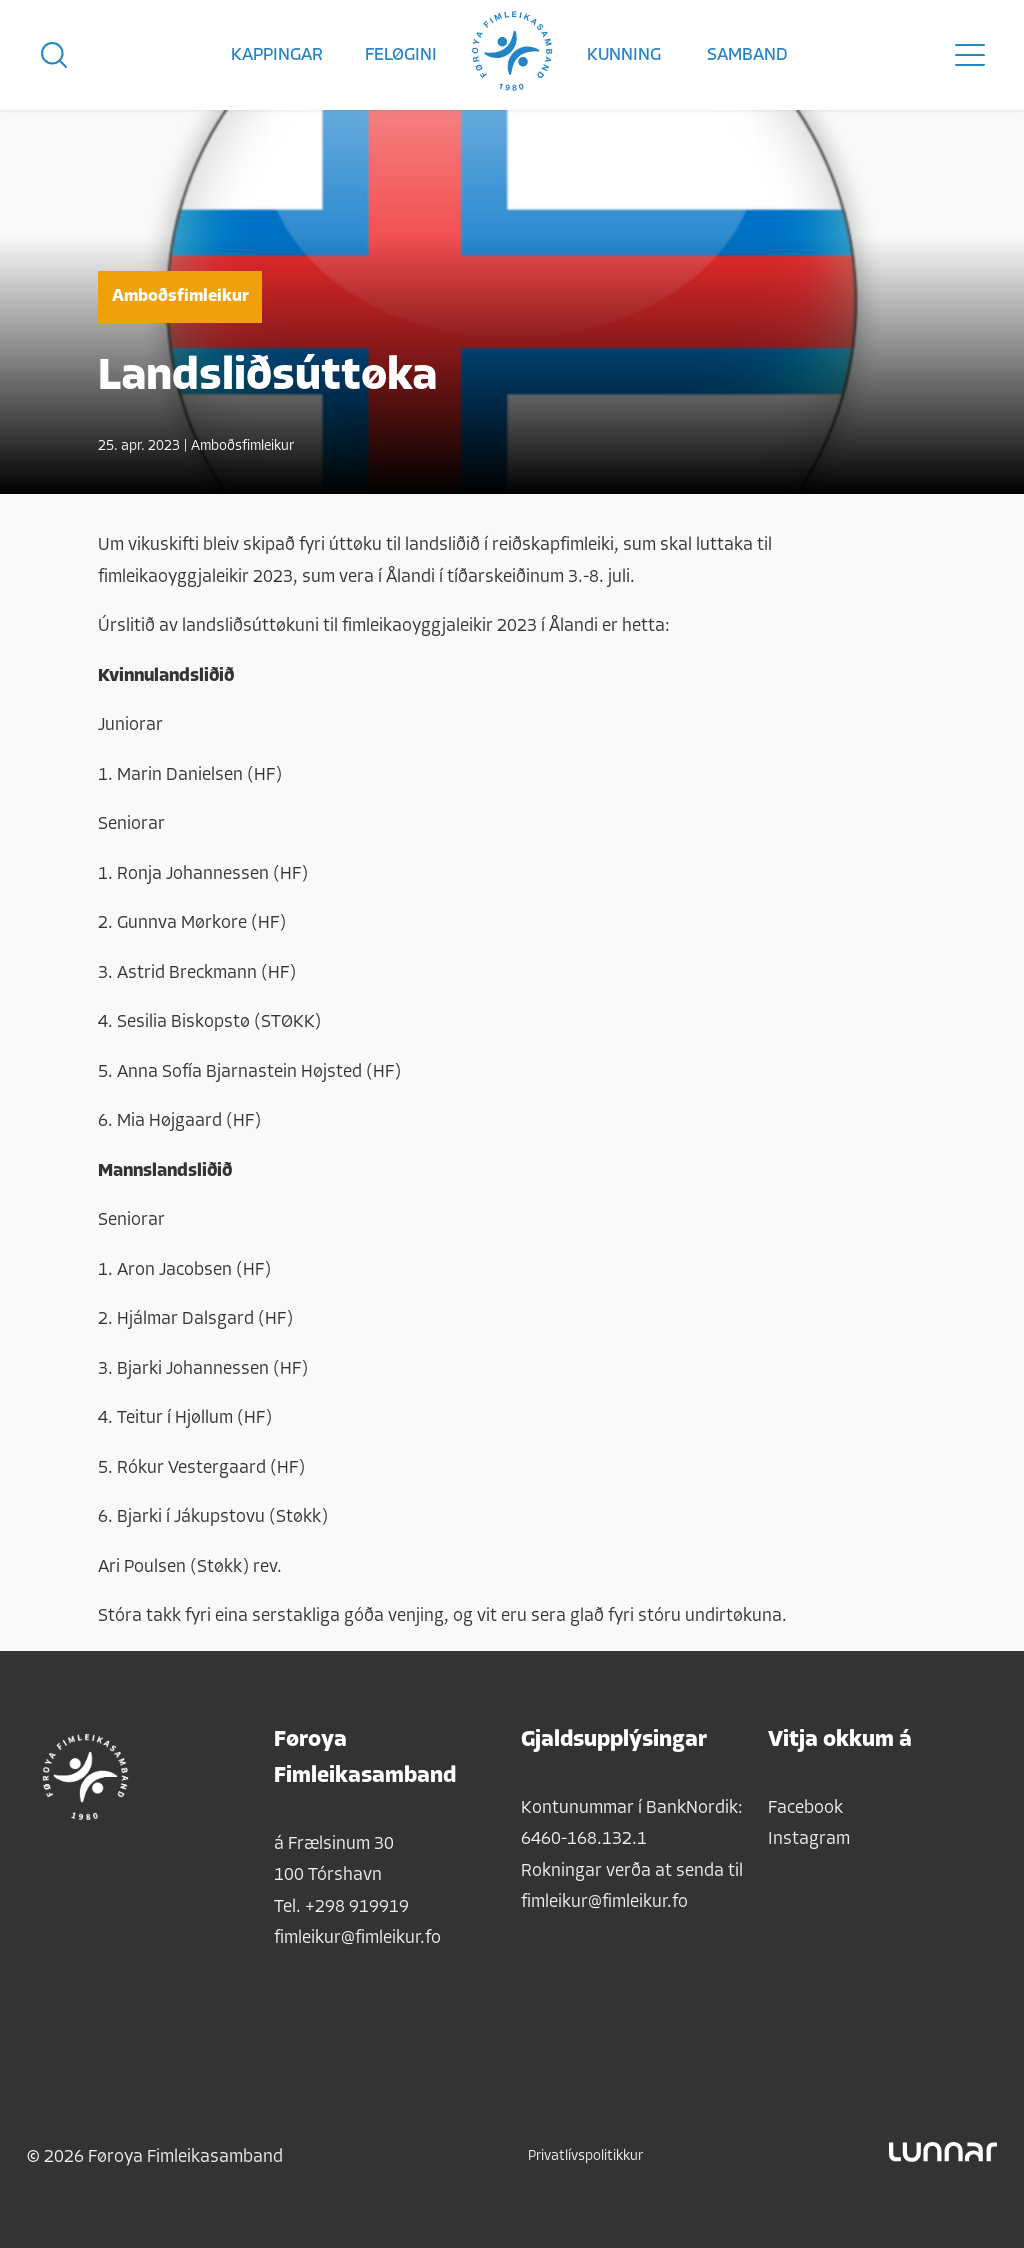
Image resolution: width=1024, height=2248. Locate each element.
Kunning (624, 55)
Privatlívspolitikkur (585, 2156)
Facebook (805, 1808)
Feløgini (401, 55)
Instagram (809, 1839)
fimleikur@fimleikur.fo (357, 1938)
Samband (747, 55)
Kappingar (277, 55)
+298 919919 (357, 1907)
